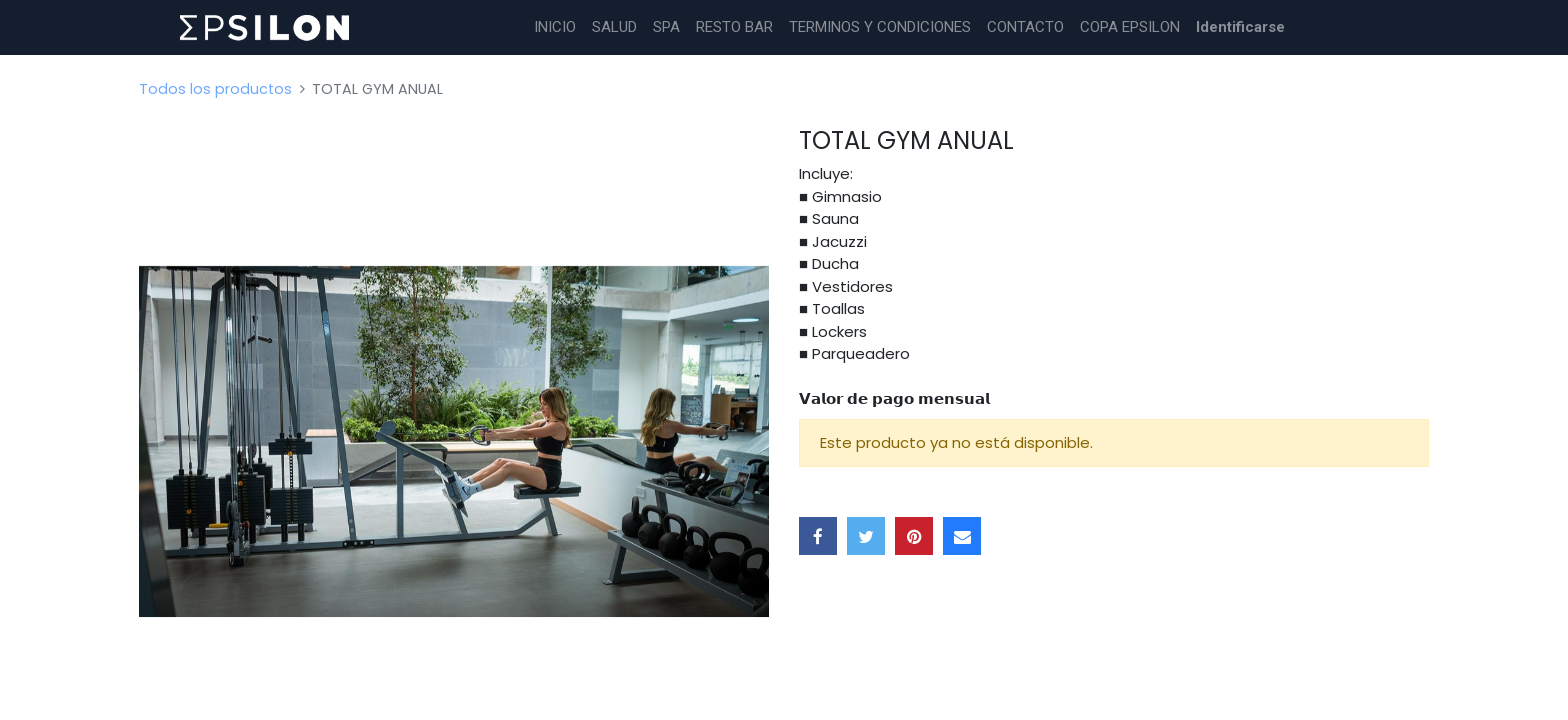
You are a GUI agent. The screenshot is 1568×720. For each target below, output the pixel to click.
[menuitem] (555, 27)
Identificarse (1240, 27)
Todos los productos (215, 89)
